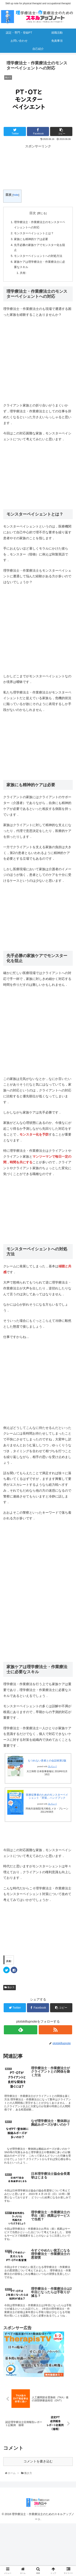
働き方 (9, 1987)
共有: (23, 272)
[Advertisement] (38, 360)
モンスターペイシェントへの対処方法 (38, 255)
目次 (32, 213)
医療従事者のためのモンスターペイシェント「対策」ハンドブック (47, 1796)
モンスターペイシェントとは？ (34, 233)
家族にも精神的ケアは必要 (31, 239)
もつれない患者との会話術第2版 (47, 1760)
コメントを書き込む (38, 2461)
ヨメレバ (52, 1766)
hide (15, 194)
